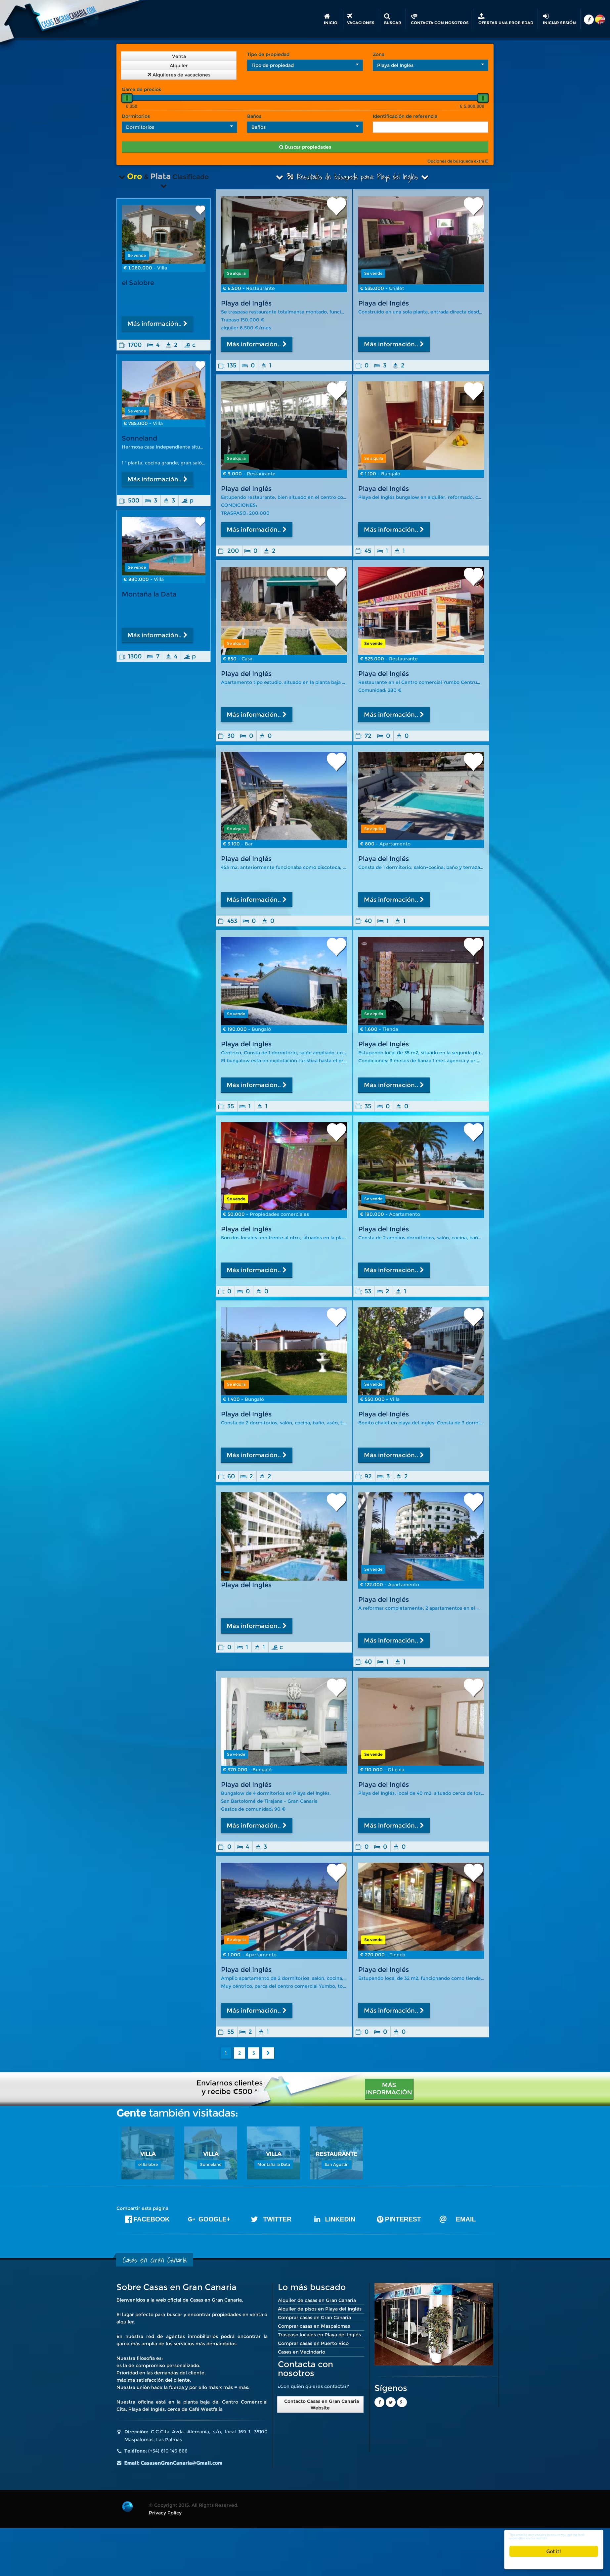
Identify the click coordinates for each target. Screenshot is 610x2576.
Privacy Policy (165, 2513)
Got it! (553, 2551)
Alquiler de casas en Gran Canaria (317, 2300)
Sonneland (139, 438)
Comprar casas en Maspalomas (314, 2326)
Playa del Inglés (246, 303)
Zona (378, 54)
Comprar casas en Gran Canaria (314, 2317)
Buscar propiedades (305, 147)
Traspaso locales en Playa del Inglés (319, 2335)
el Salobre (138, 283)
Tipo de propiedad (268, 54)
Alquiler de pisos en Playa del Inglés (320, 2309)
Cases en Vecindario (301, 2352)
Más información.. (257, 344)
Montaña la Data (149, 597)
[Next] (268, 2053)
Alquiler (179, 66)
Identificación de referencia (405, 116)
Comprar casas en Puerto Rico (313, 2343)
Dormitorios (136, 116)
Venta (179, 56)
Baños (254, 116)
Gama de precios (141, 89)
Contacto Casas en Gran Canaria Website (320, 2404)
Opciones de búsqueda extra (457, 161)
